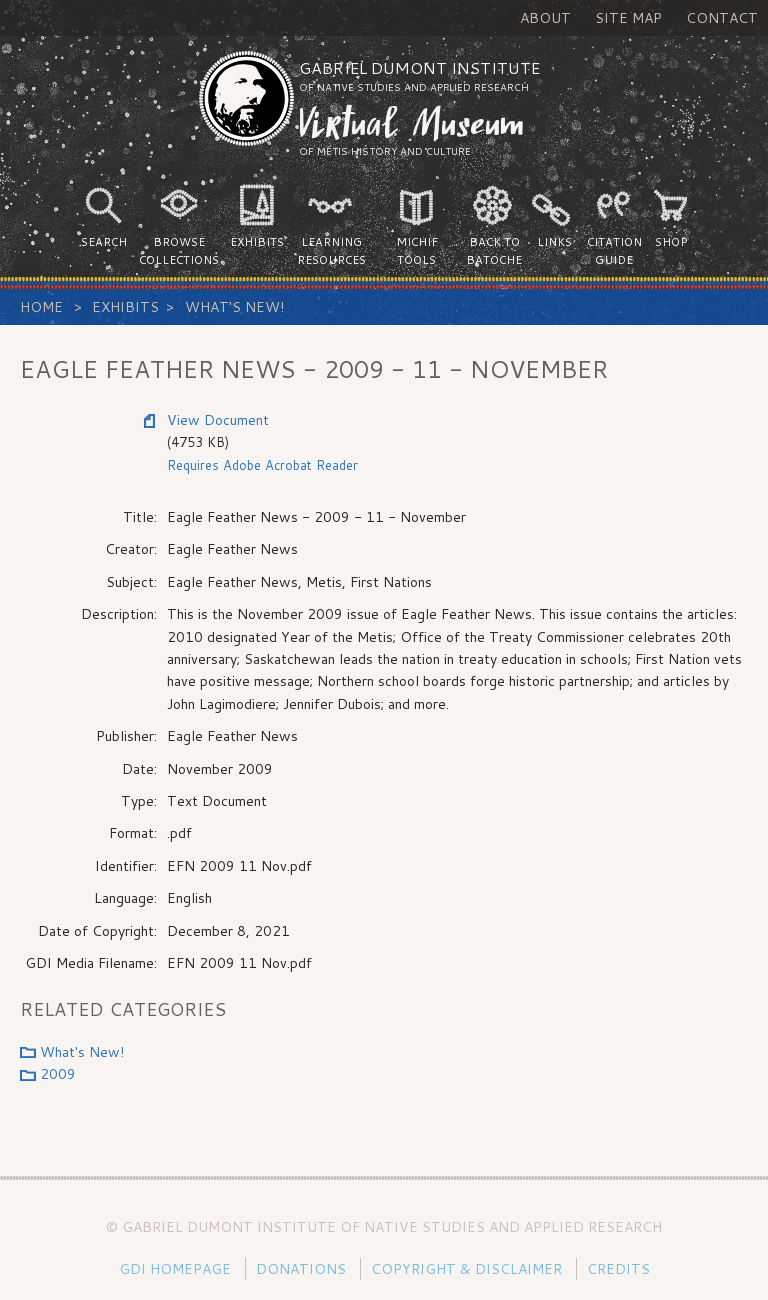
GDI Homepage (175, 1269)
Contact (722, 18)
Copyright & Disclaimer (466, 1269)
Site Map (628, 18)
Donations (301, 1269)
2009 (58, 1074)
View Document (218, 420)
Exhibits (125, 307)
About (545, 18)
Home (41, 307)
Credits (618, 1269)
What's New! (234, 307)
